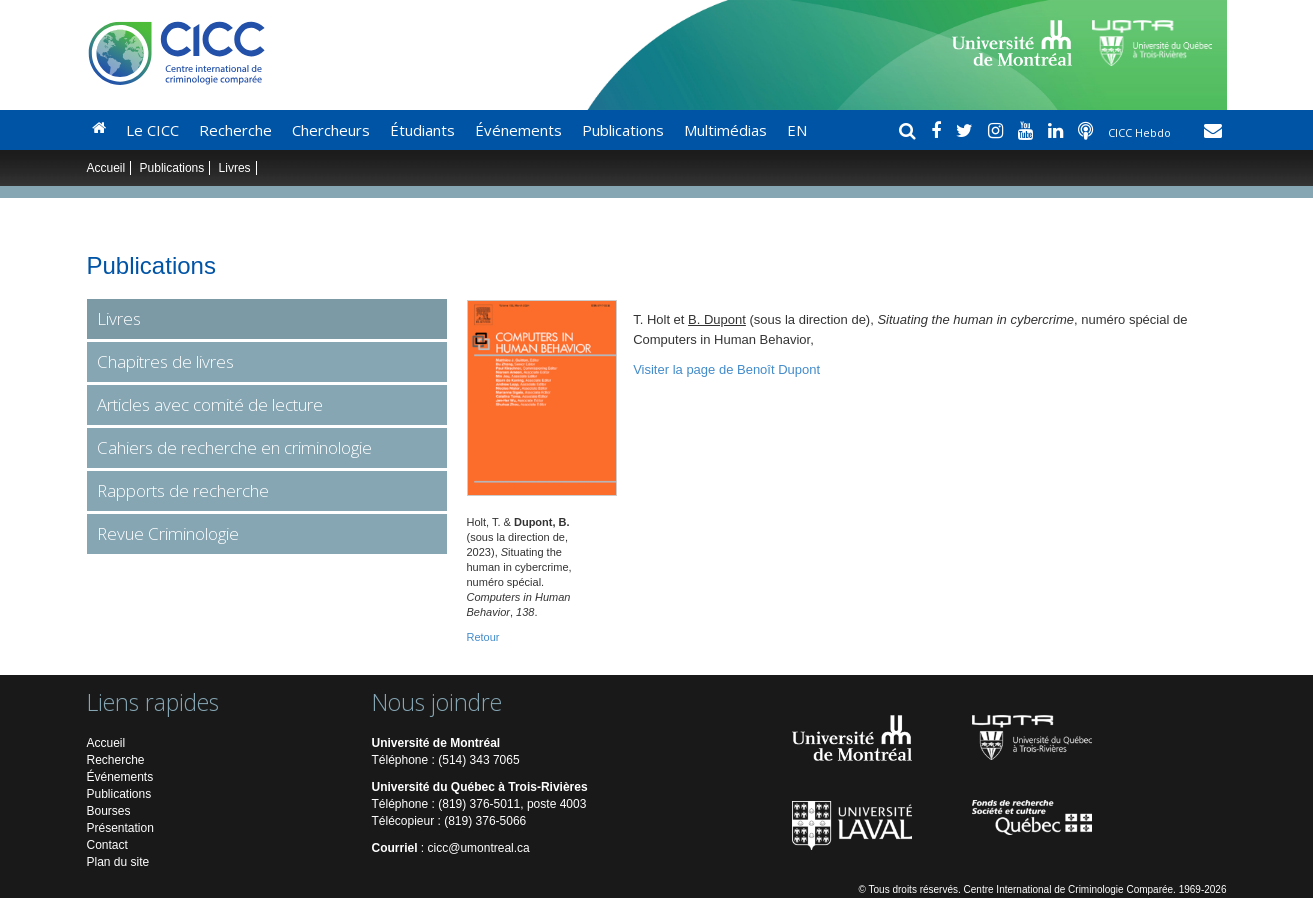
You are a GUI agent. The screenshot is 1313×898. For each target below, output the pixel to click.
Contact (107, 845)
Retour (483, 637)
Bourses (109, 811)
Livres (235, 168)
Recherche (235, 130)
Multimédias (725, 130)
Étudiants (422, 130)
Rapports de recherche (183, 490)
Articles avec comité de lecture (210, 404)
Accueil (106, 168)
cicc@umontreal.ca (479, 848)
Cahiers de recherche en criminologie (234, 447)
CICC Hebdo (1141, 132)
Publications (623, 130)
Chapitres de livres (165, 361)
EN (797, 130)
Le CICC (152, 130)
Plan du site (118, 862)
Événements (518, 130)
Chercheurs (331, 130)
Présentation (120, 828)
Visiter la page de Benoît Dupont (726, 369)
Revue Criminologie (168, 533)
